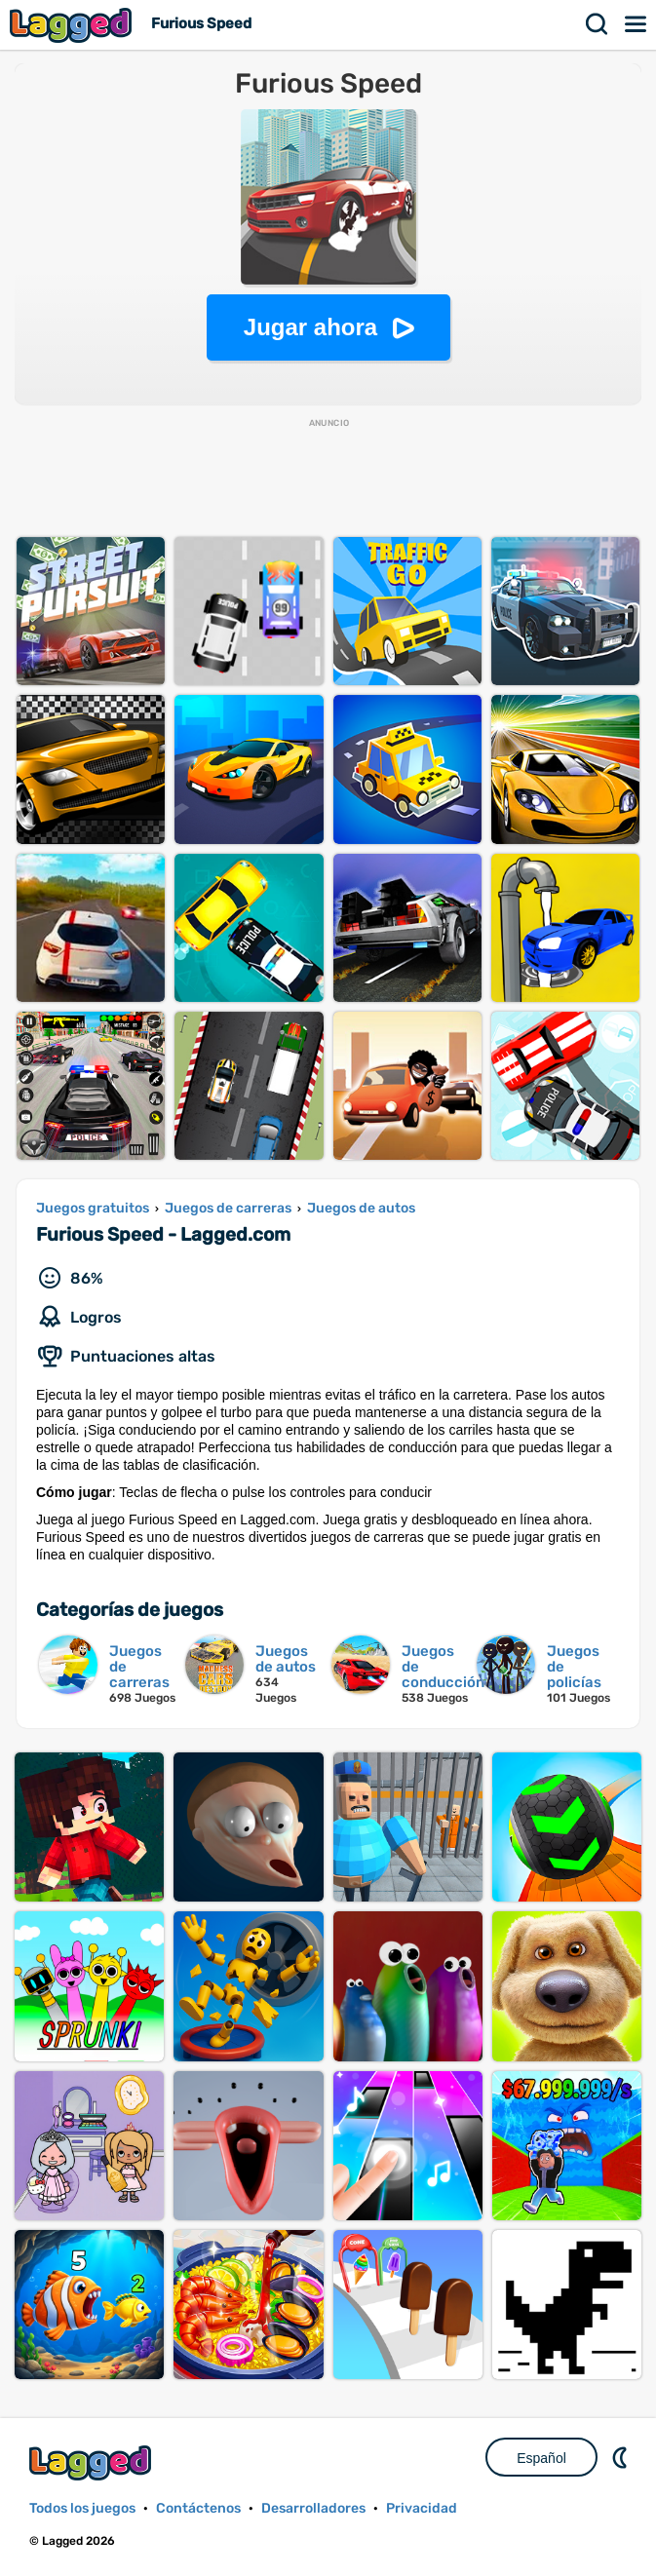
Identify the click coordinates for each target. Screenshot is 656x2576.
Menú (636, 24)
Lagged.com (92, 2462)
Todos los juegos (82, 2508)
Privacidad (421, 2508)
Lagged (73, 25)
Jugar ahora (310, 327)
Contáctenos (198, 2508)
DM (621, 2457)
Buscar (597, 24)
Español (541, 2458)
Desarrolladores (313, 2508)
